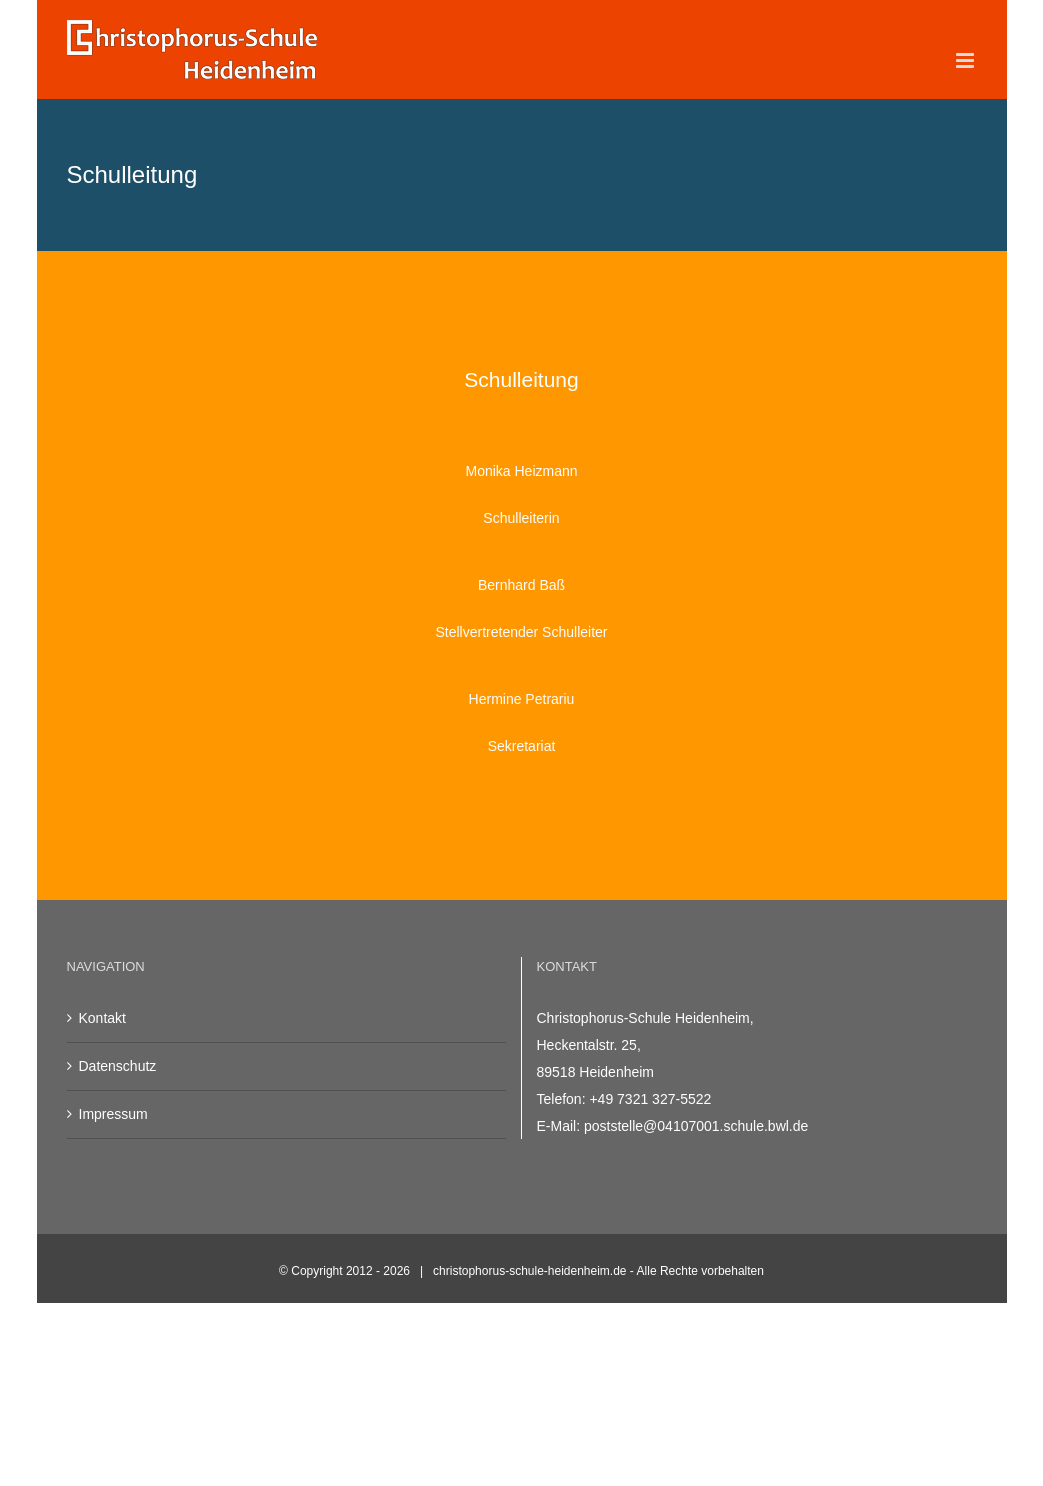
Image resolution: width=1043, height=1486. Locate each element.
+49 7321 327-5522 (650, 1099)
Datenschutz (118, 1066)
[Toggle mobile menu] (966, 60)
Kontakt (102, 1018)
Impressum (113, 1114)
